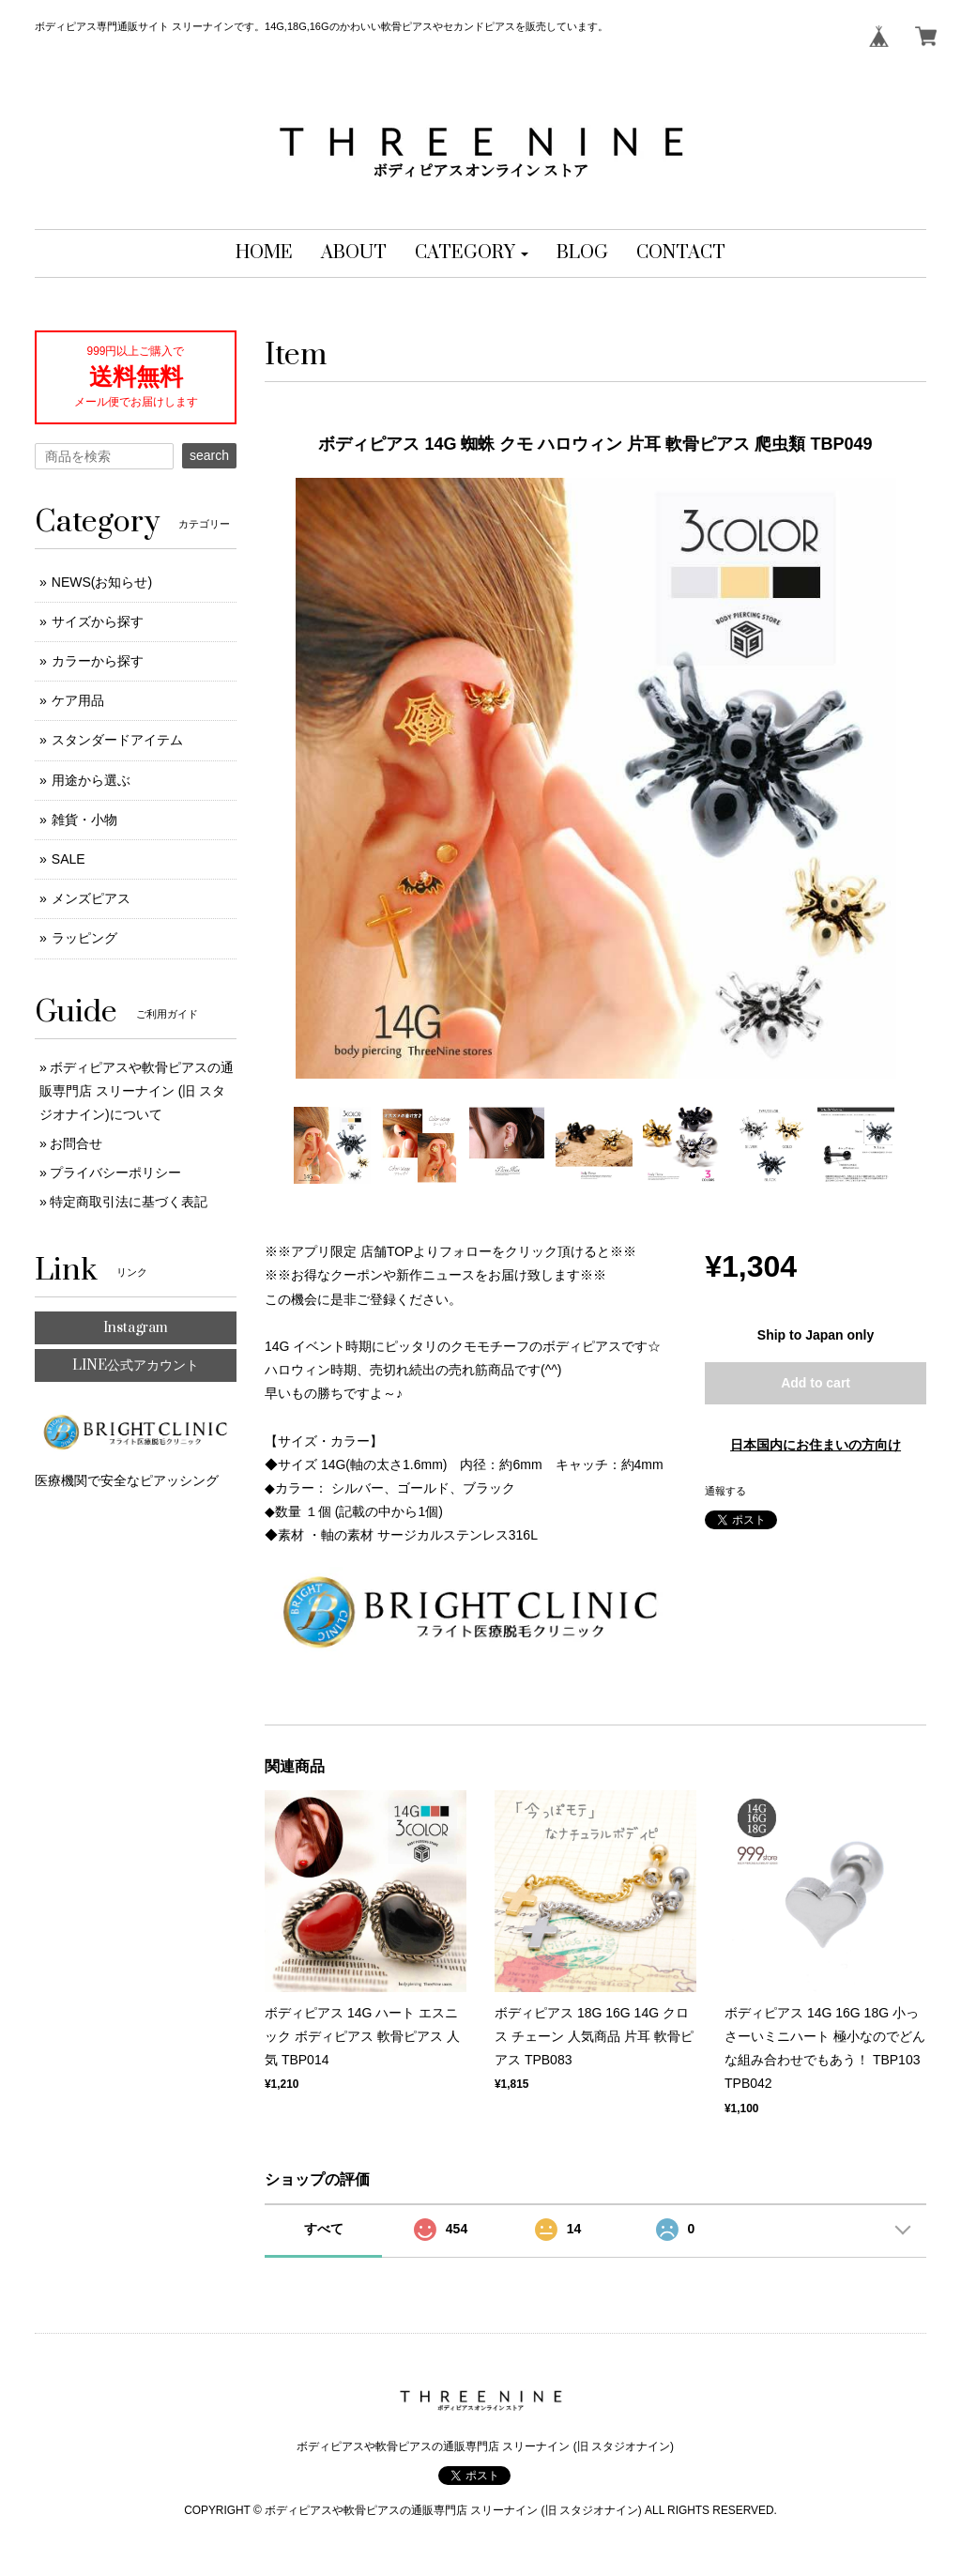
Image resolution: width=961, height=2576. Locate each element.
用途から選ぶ (91, 780)
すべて (323, 2228)
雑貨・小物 (84, 819)
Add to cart (815, 1382)
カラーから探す (98, 660)
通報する (725, 1490)
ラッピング (84, 937)
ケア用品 (78, 700)
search (209, 455)
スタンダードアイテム (117, 739)
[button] (471, 253)
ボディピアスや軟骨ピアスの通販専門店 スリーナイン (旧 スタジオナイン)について (136, 1091)
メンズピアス (91, 898)
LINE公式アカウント (135, 1365)
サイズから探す (98, 621)
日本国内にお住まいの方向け (815, 1444)
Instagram (135, 1328)
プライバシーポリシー (115, 1172)
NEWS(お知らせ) (102, 582)
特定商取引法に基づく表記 (128, 1201)
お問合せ (76, 1143)
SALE (68, 858)
